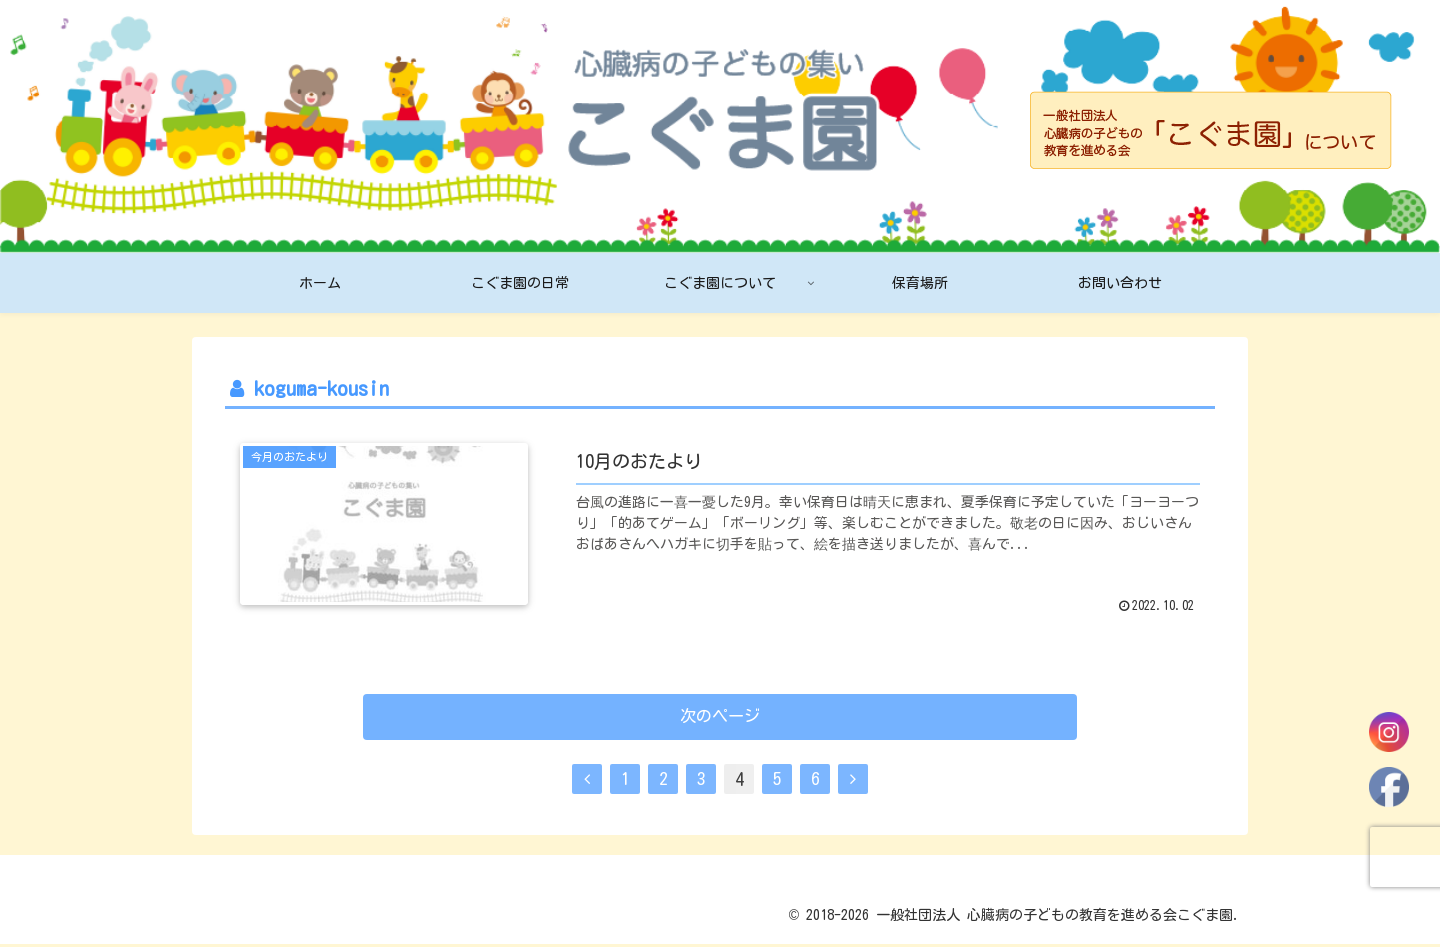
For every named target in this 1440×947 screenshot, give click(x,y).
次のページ (720, 719)
